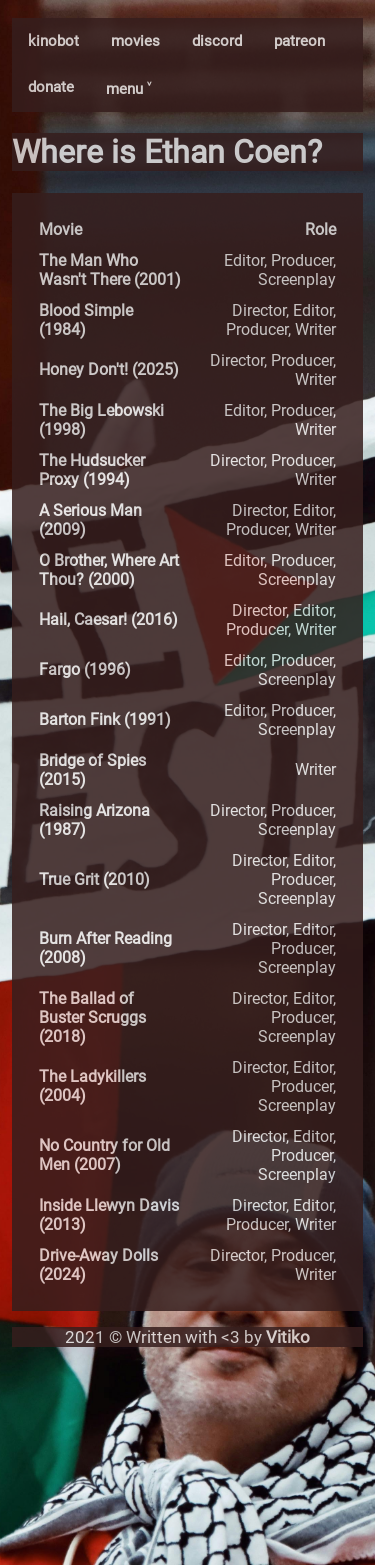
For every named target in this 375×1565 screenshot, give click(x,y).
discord (217, 41)
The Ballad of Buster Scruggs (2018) (92, 1017)
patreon (299, 41)
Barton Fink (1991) (105, 719)
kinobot (53, 41)
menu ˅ (128, 89)
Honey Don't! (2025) (109, 369)
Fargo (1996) (85, 669)
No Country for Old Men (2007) (104, 1155)
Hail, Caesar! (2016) (108, 619)
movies (135, 41)
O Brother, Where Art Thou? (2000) (109, 570)
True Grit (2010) (94, 879)
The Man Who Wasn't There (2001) (110, 270)
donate (51, 87)
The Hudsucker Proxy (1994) (92, 470)
